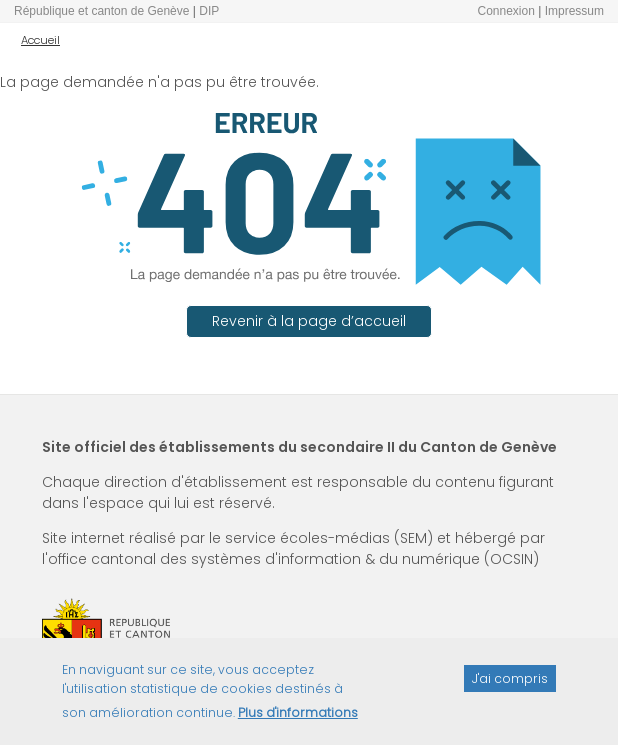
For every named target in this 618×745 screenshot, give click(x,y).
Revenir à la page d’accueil (309, 321)
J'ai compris (510, 684)
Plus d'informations (298, 719)
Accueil (40, 40)
